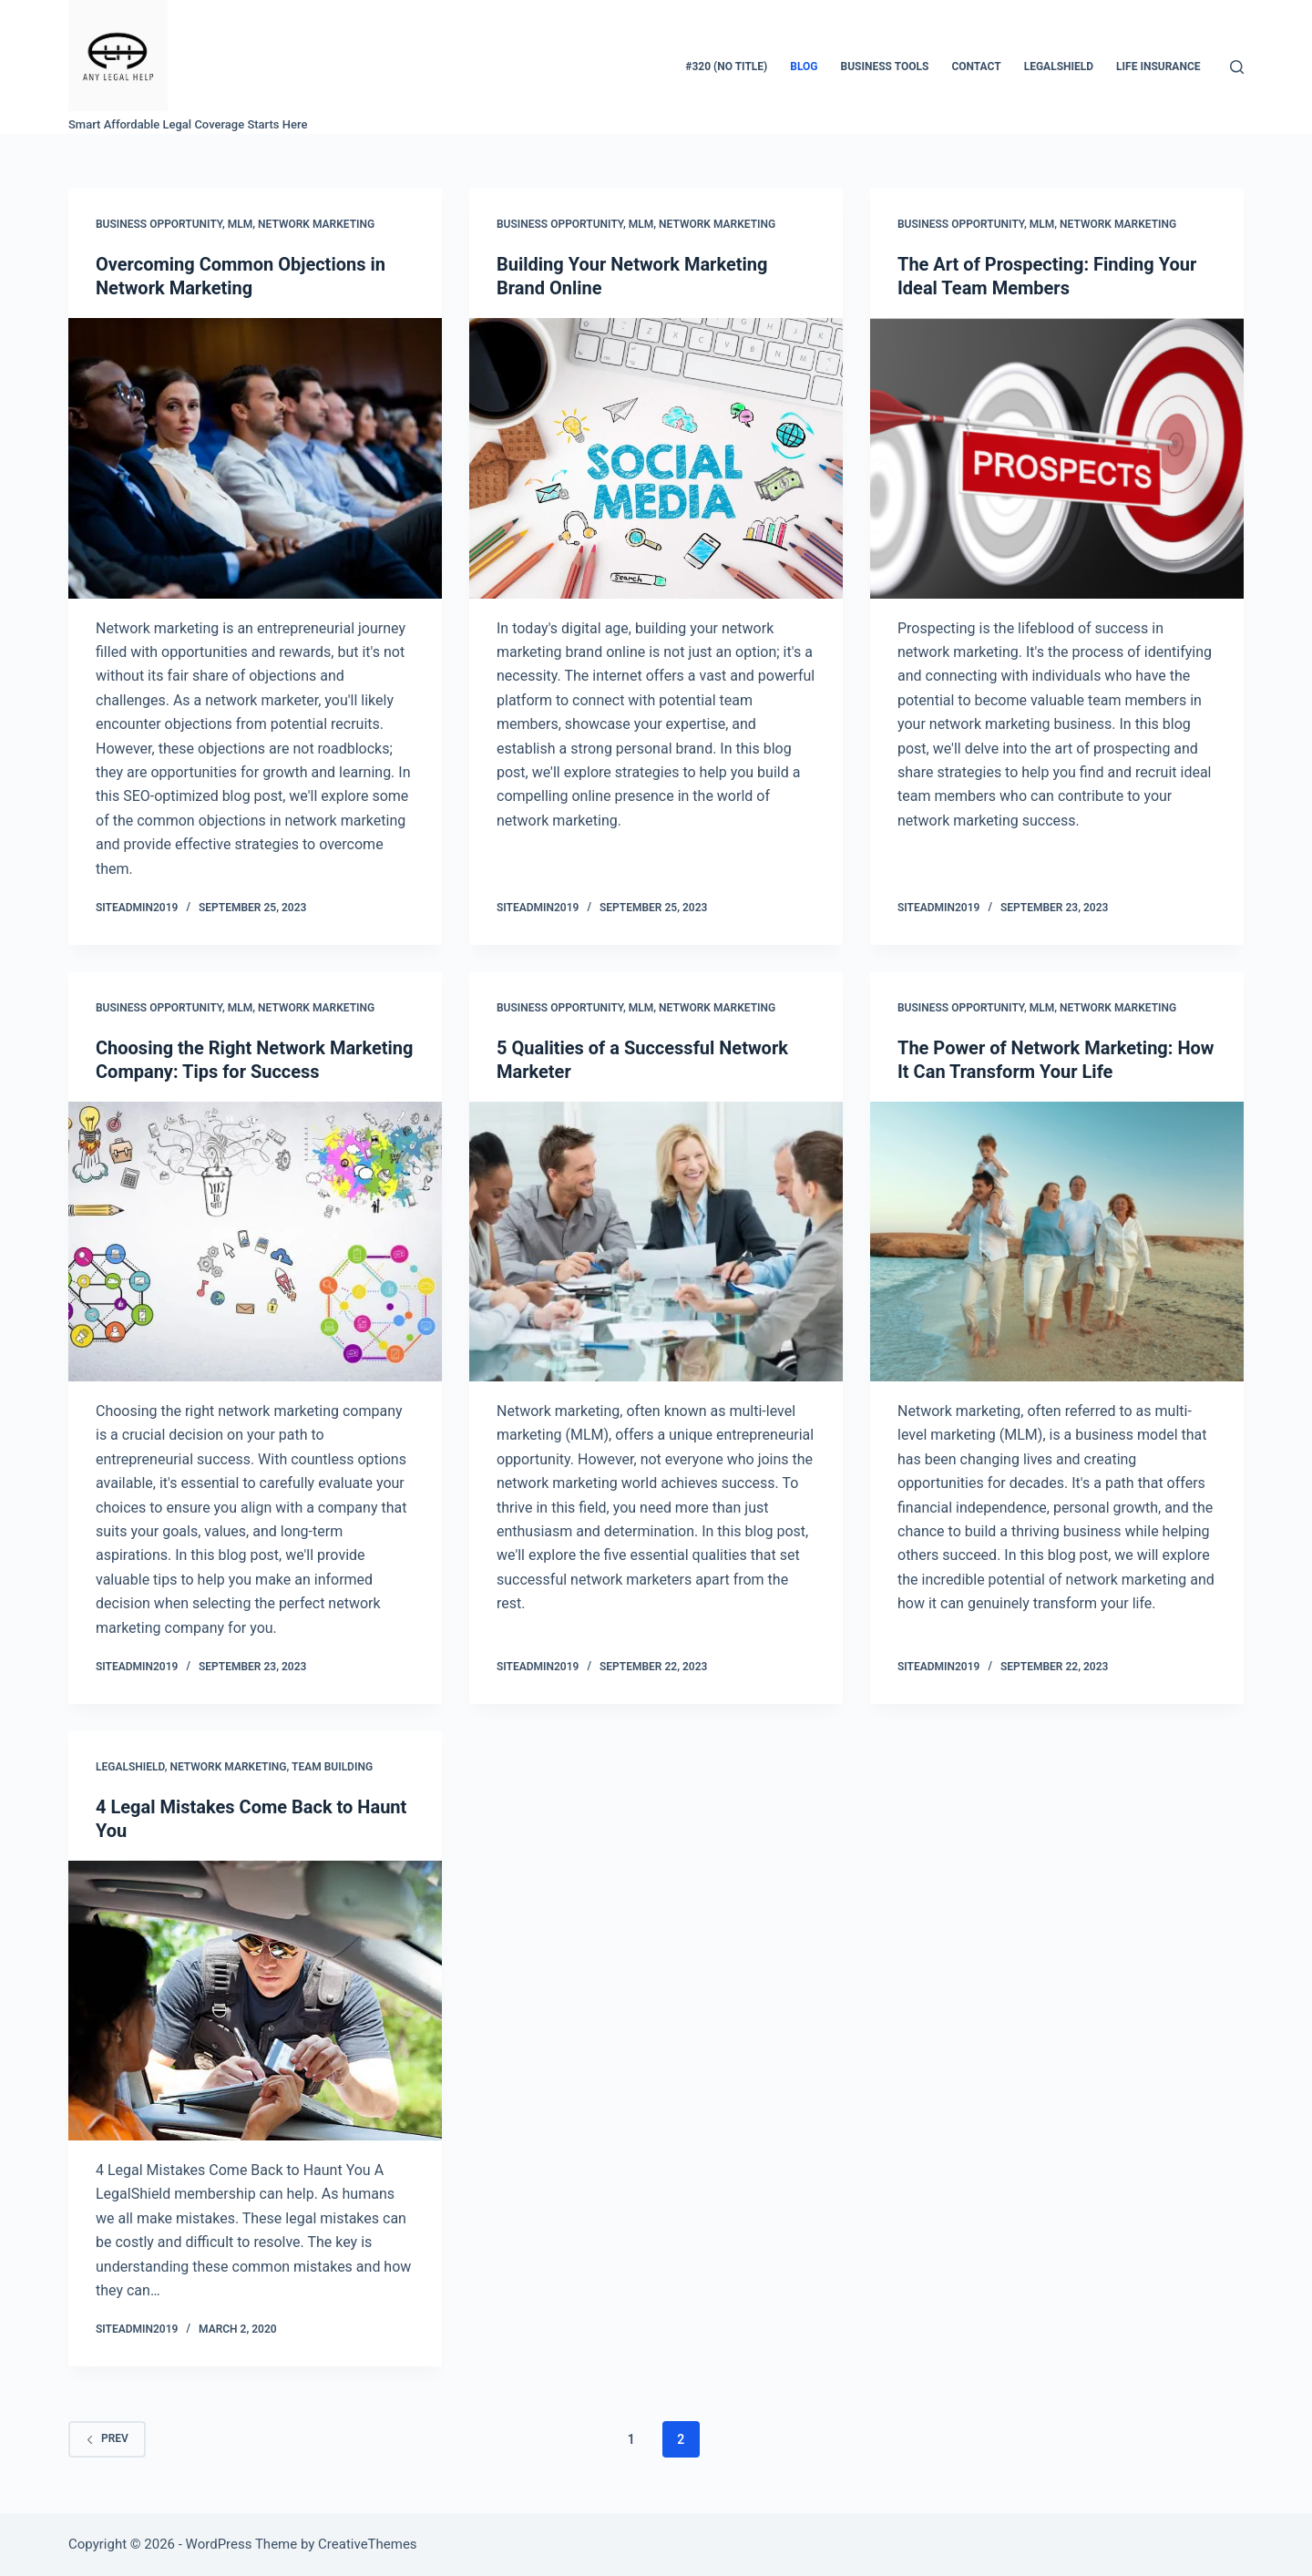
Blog (803, 66)
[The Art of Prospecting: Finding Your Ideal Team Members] (1057, 458)
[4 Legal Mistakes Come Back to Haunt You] (255, 2001)
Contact (975, 66)
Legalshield (130, 1766)
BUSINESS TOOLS (885, 66)
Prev (107, 2438)
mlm (240, 224)
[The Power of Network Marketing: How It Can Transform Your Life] (1057, 1242)
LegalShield (1058, 66)
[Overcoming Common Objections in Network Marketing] (255, 458)
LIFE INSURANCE (1158, 66)
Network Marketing (316, 224)
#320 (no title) (726, 66)
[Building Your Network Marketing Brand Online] (656, 458)
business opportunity (159, 224)
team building (332, 1766)
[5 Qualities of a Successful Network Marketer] (656, 1242)
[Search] (1237, 67)
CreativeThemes (367, 2544)
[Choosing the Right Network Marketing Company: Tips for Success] (255, 1242)
